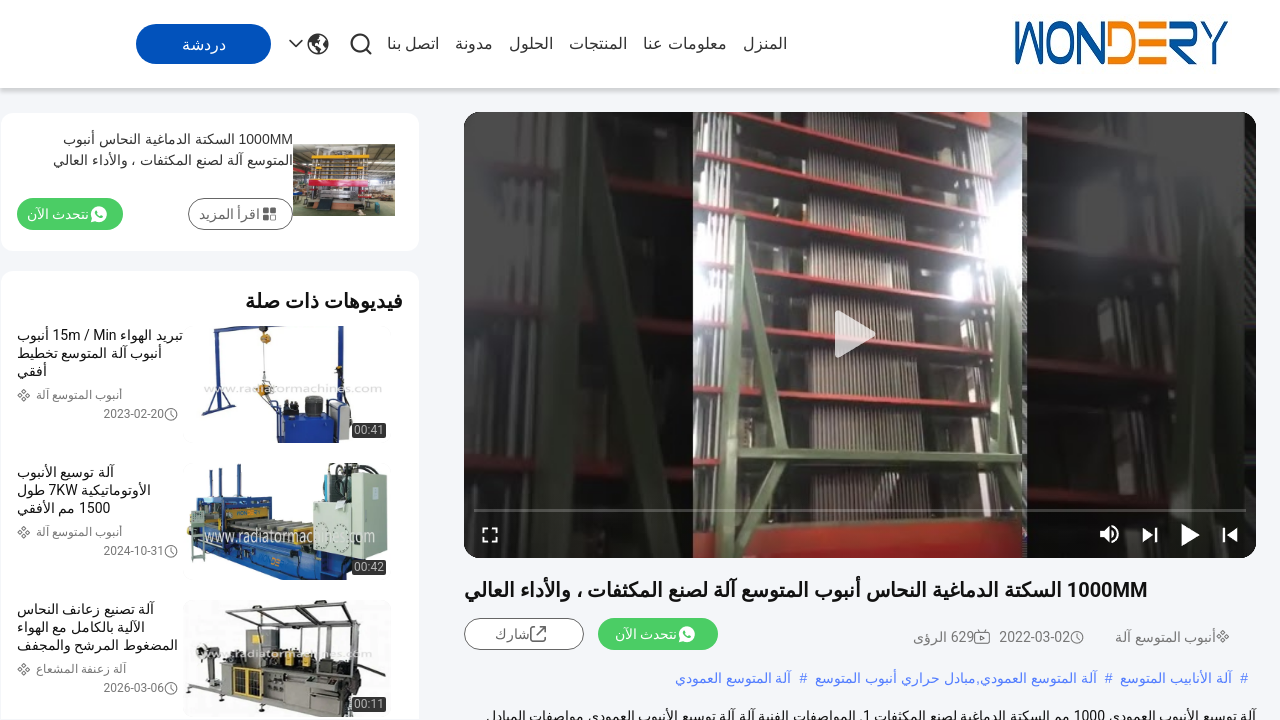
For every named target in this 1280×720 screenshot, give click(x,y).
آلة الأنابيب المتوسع (1176, 678)
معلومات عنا (684, 43)
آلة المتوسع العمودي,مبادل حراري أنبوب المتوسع (955, 678)
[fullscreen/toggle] (490, 534)
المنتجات (598, 43)
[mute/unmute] (1110, 534)
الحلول (531, 43)
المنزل (765, 43)
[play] (860, 335)
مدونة (474, 43)
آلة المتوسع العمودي (733, 678)
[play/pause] (1190, 534)
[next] (1150, 534)
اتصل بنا (413, 43)
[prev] (1230, 534)
